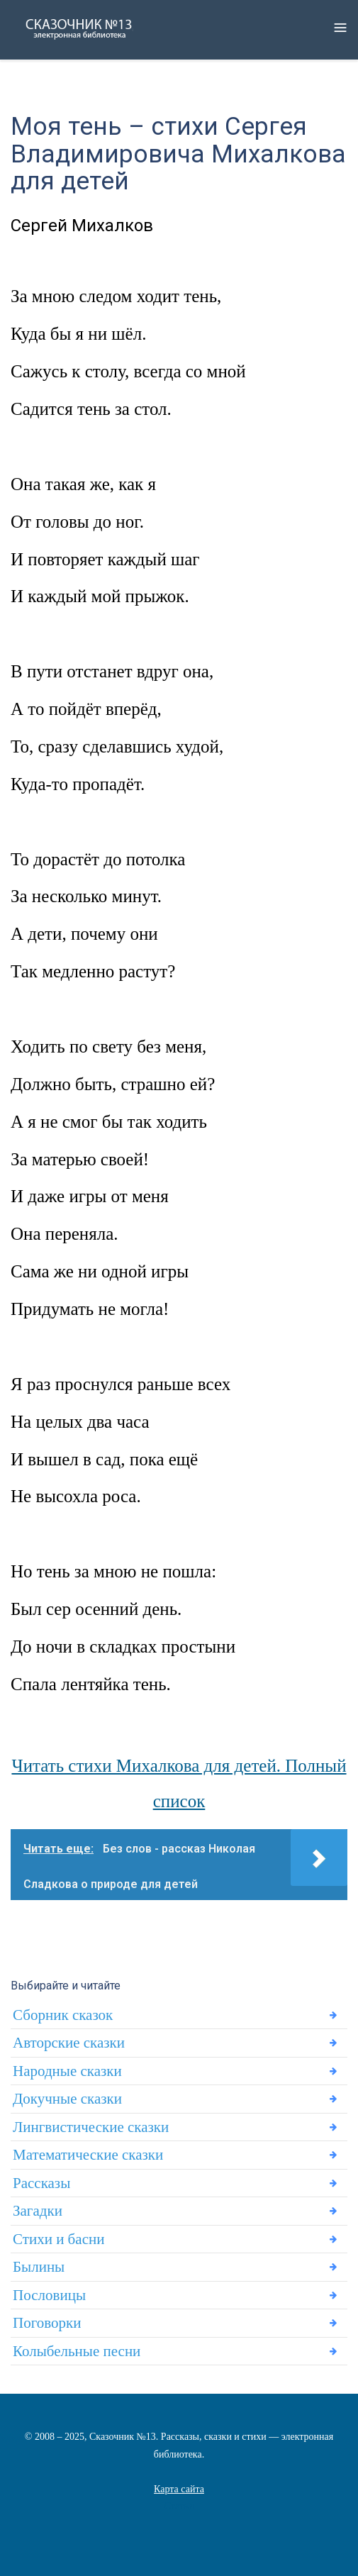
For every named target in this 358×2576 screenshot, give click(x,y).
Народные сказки (67, 2071)
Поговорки (47, 2322)
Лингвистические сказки (91, 2127)
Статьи (179, 2506)
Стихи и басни (58, 2239)
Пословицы (49, 2295)
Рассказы (41, 2183)
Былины (39, 2266)
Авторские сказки (69, 2042)
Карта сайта (179, 2489)
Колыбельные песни (76, 2351)
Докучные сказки (67, 2098)
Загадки (37, 2210)
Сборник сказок (63, 2014)
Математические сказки (88, 2154)
